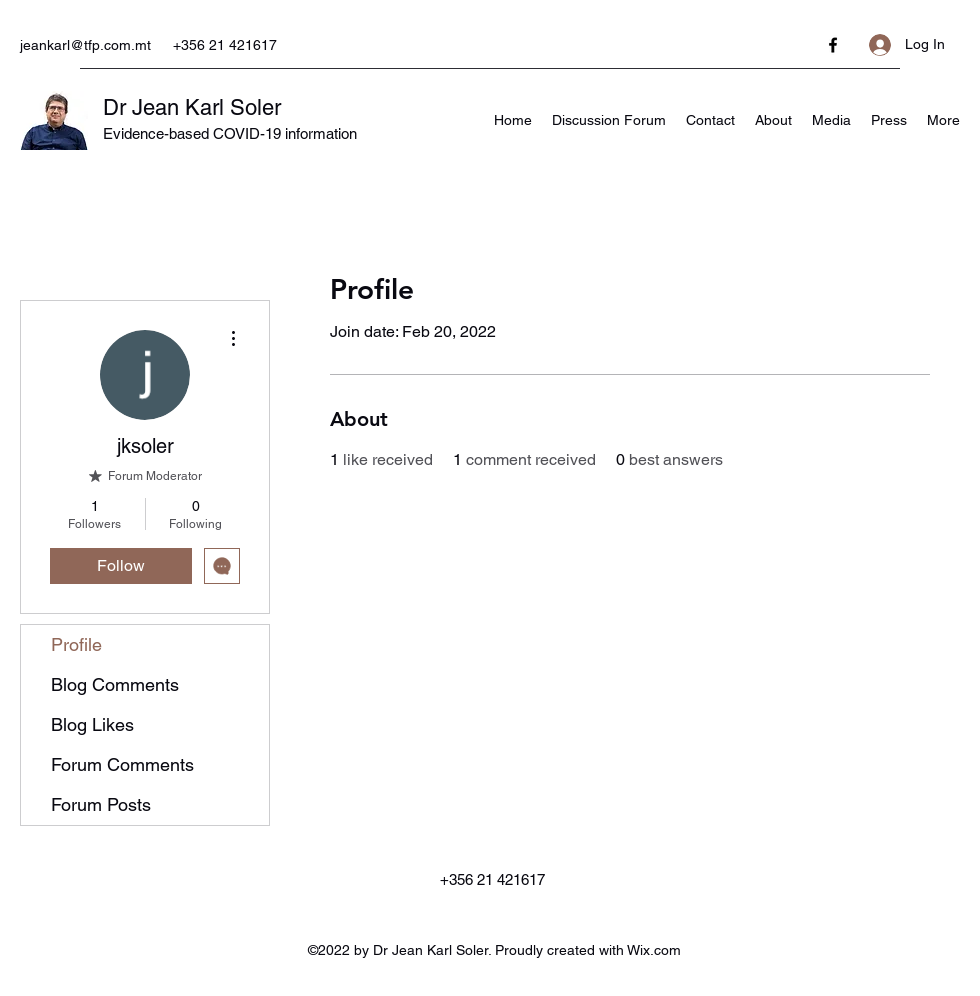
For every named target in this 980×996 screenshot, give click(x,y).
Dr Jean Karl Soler (192, 107)
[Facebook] (833, 45)
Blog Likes (92, 724)
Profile (76, 644)
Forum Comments (122, 764)
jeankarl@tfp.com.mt (85, 45)
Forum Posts (101, 804)
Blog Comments (115, 684)
